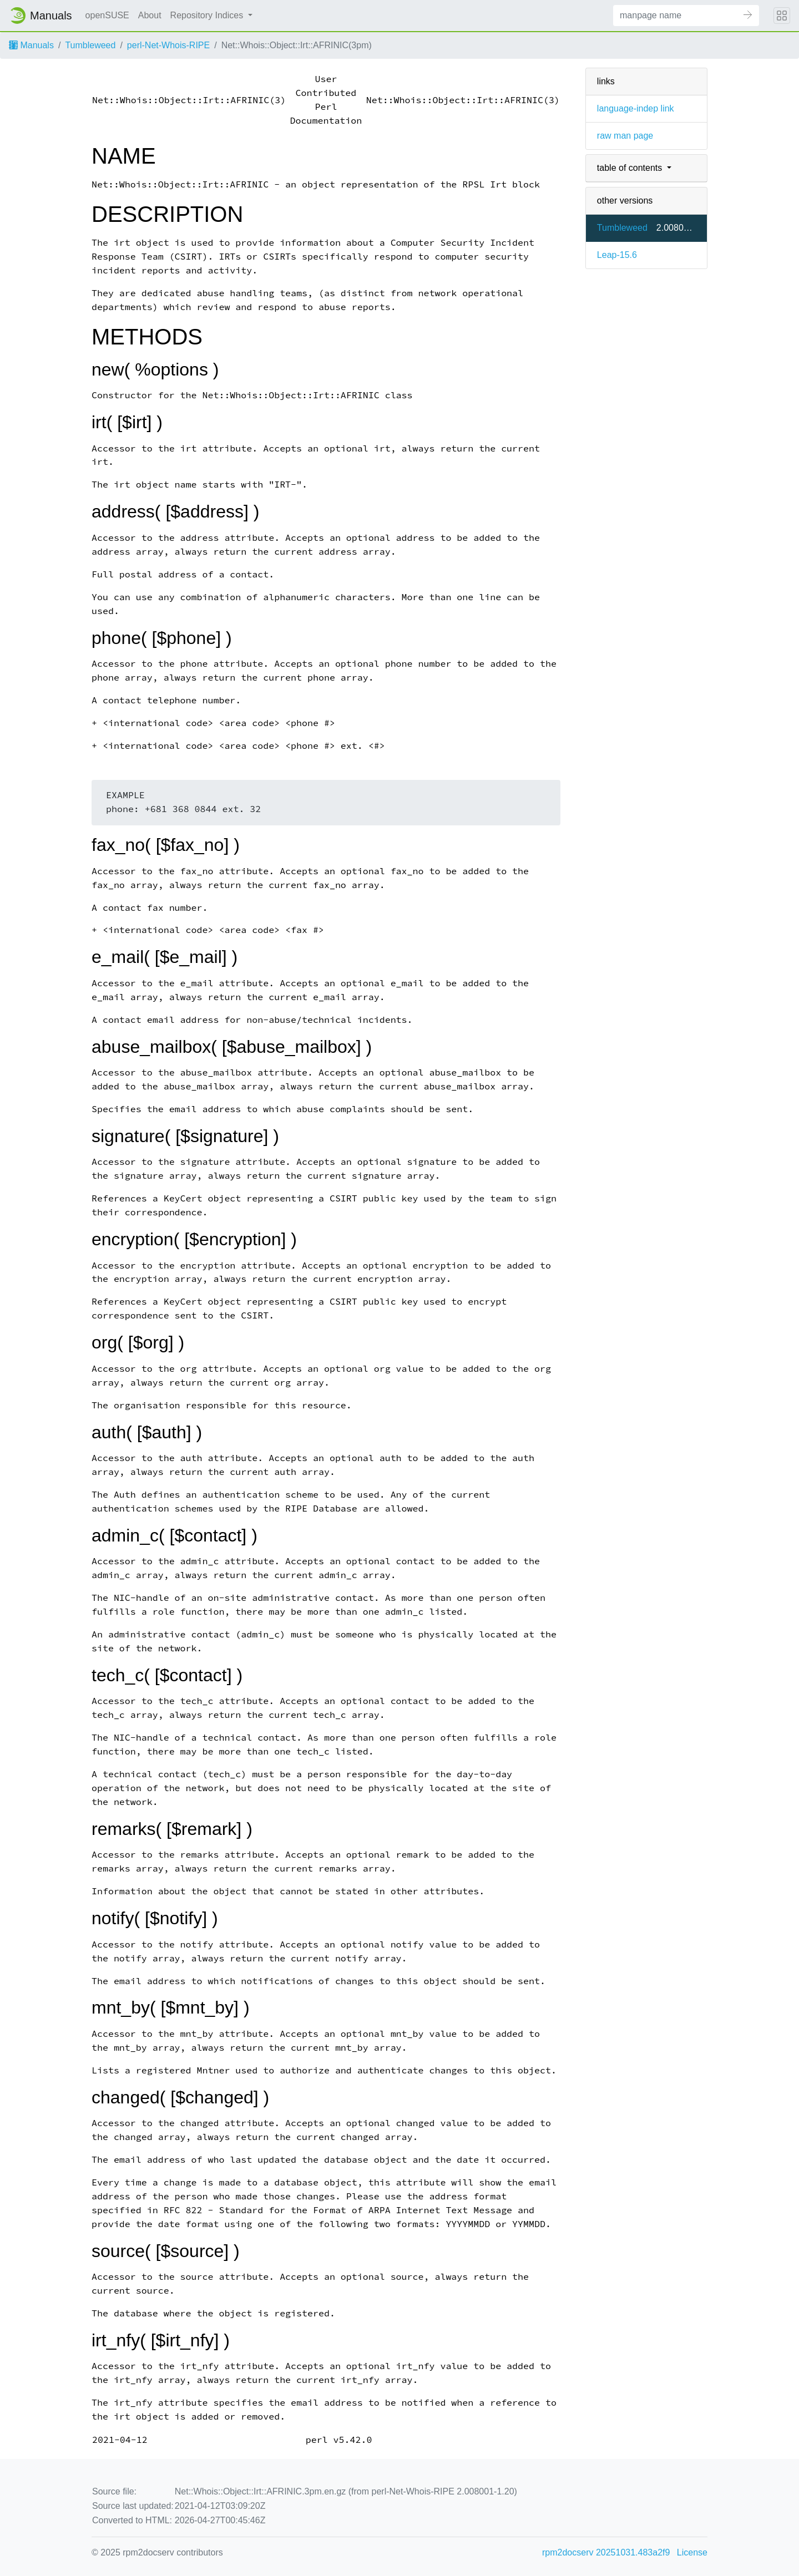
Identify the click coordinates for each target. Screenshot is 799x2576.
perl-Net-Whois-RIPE (168, 45)
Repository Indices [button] (208, 15)
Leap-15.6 (617, 255)
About (149, 15)
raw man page (625, 135)
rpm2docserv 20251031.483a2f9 (606, 2552)
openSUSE (107, 15)
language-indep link (635, 108)
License (692, 2552)
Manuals (31, 45)
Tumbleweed (90, 45)
